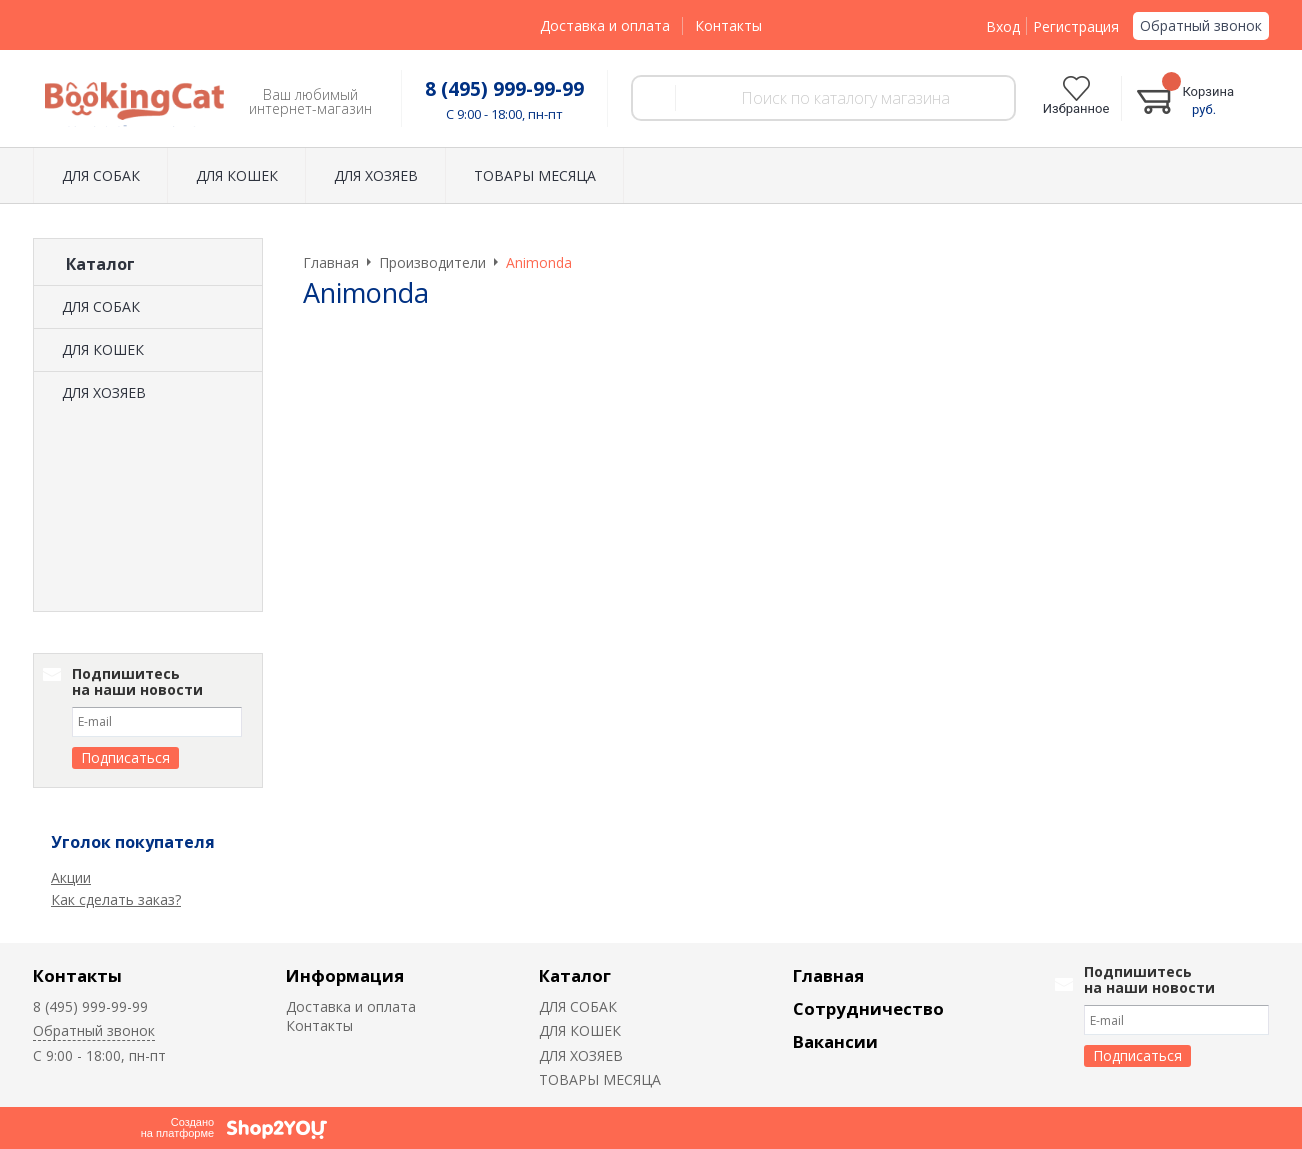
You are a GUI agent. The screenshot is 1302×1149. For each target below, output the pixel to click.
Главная (828, 975)
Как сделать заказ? (116, 899)
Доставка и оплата (605, 25)
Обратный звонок (1201, 25)
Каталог (575, 975)
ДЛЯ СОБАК (101, 175)
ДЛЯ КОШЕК (237, 175)
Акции (71, 877)
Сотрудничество (868, 1008)
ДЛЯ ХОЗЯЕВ (376, 175)
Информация (345, 975)
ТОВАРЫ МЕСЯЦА (535, 175)
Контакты (728, 25)
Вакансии (835, 1041)
